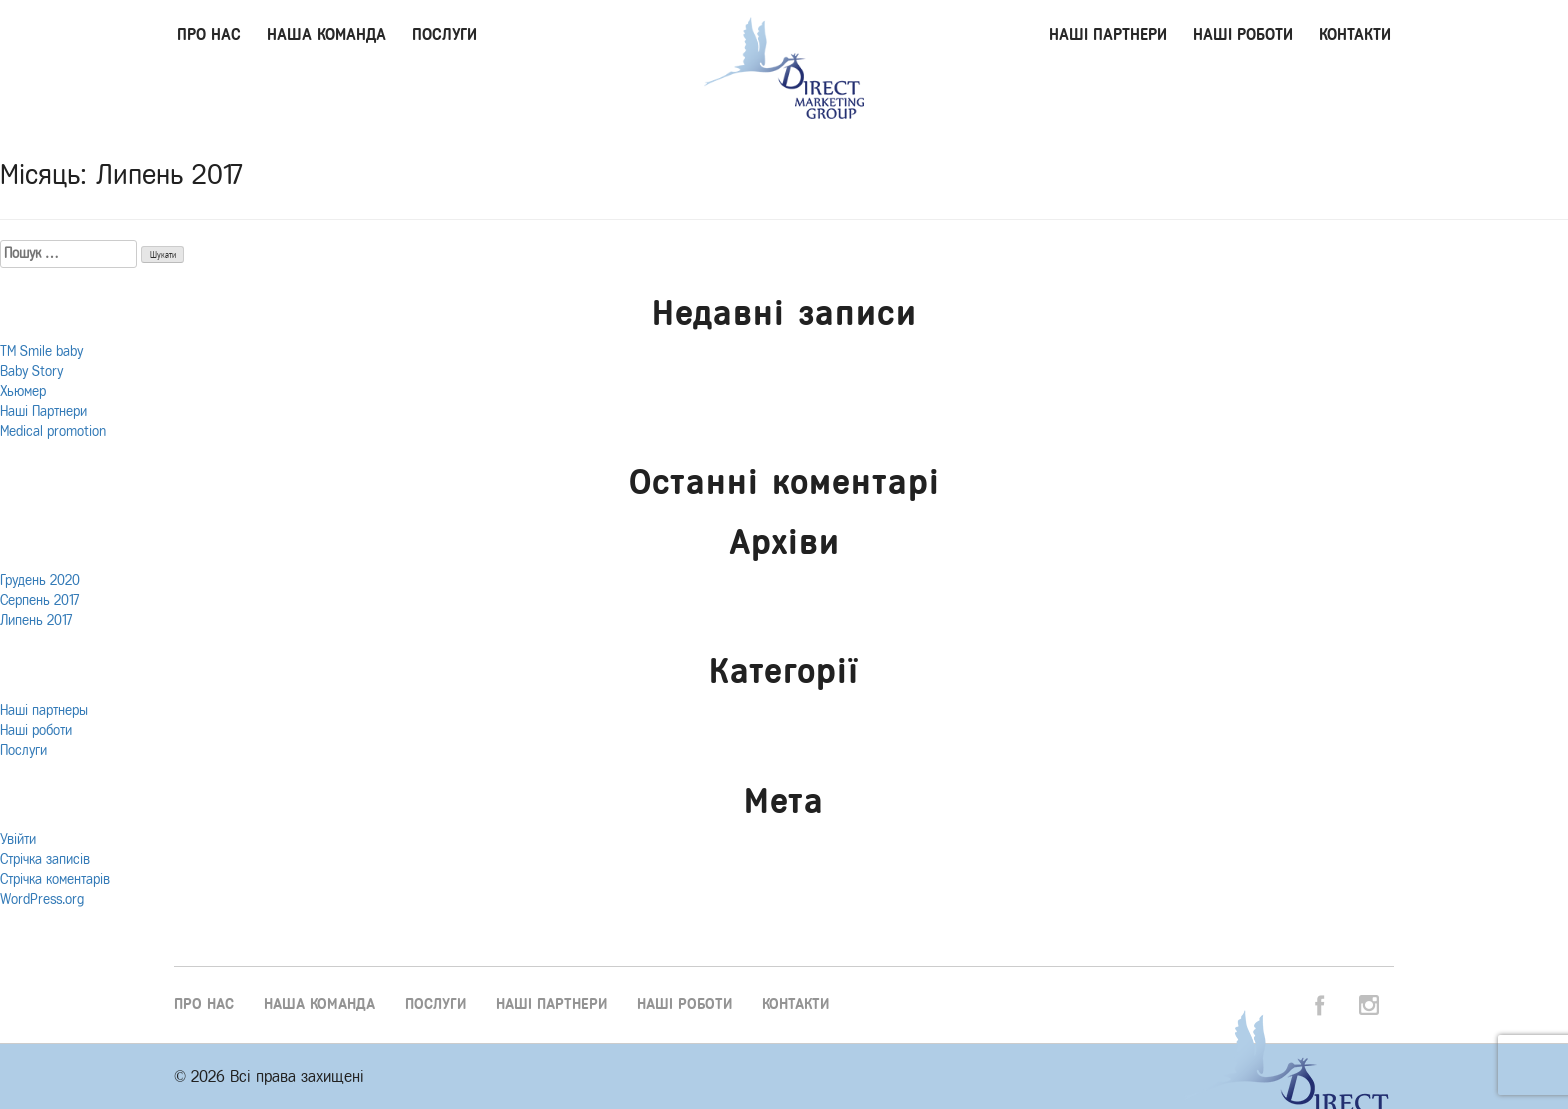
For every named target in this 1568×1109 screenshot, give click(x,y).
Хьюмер (23, 391)
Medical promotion (53, 431)
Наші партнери (1108, 34)
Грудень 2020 (40, 580)
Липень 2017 (36, 620)
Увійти (18, 839)
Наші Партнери (43, 411)
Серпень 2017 (39, 600)
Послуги (444, 34)
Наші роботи (1243, 34)
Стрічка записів (45, 859)
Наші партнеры (44, 710)
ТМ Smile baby (41, 351)
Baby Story (31, 371)
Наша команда (326, 34)
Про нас (209, 34)
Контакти (1355, 34)
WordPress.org (42, 899)
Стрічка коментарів (55, 879)
